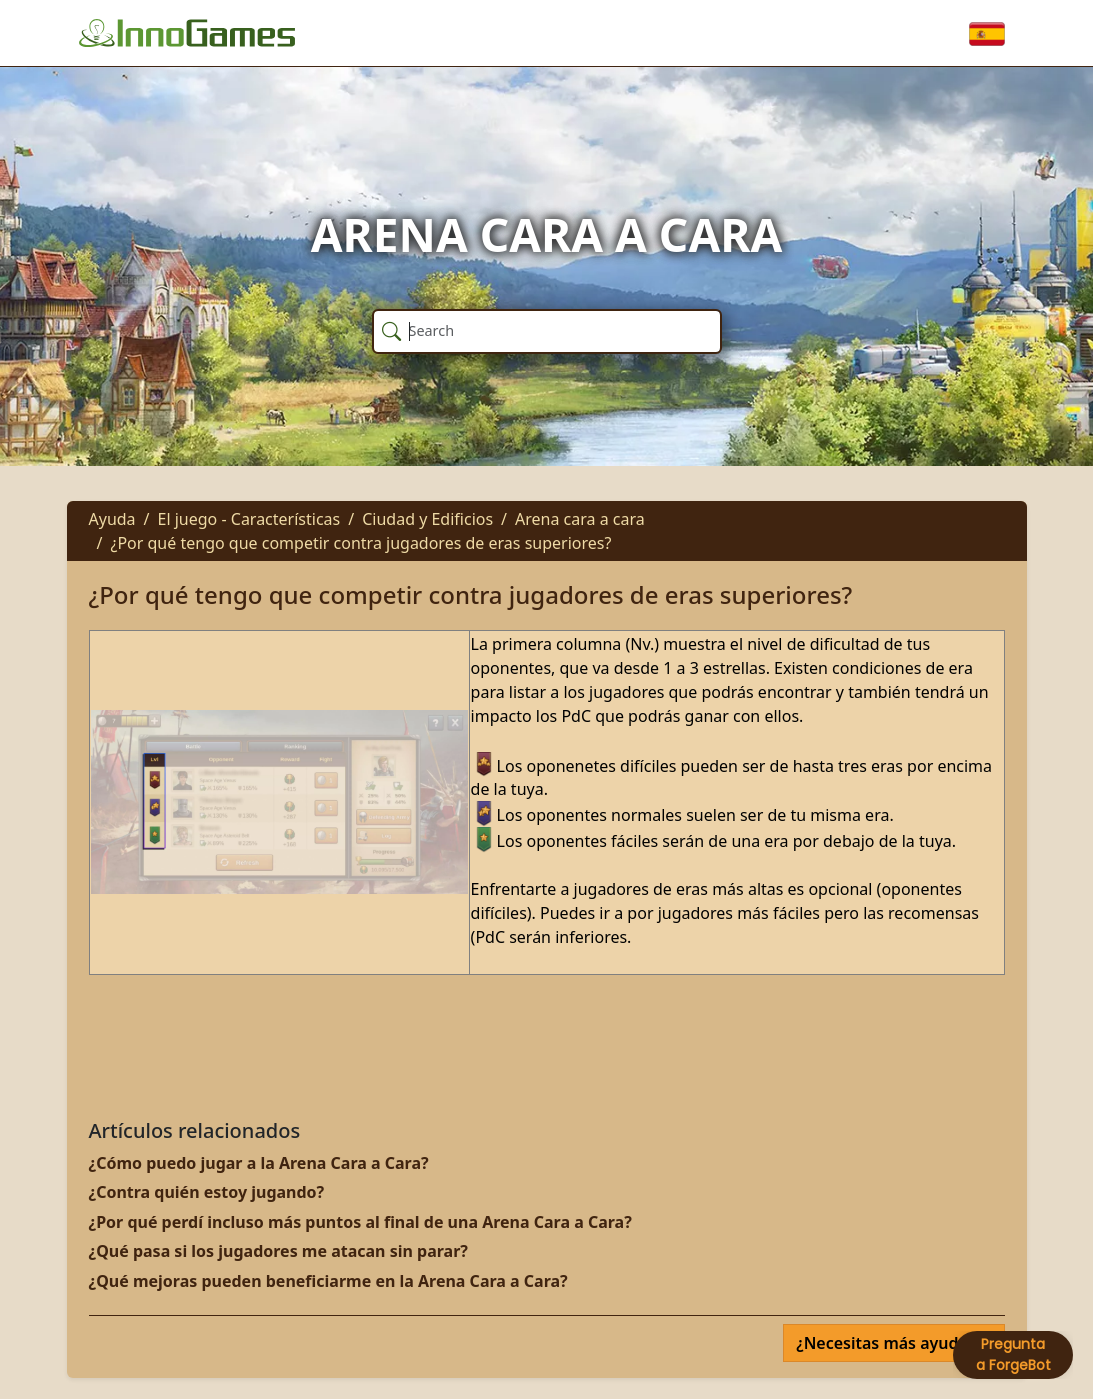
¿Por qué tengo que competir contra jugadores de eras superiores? (360, 543)
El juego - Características (249, 519)
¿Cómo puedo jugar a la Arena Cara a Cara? (259, 1163)
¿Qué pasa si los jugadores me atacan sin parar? (278, 1251)
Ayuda (112, 519)
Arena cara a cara (580, 519)
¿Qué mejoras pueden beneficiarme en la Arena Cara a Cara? (328, 1281)
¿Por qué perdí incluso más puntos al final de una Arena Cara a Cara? (360, 1222)
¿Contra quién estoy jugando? (207, 1192)
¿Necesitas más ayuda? (887, 1343)
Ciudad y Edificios (427, 519)
